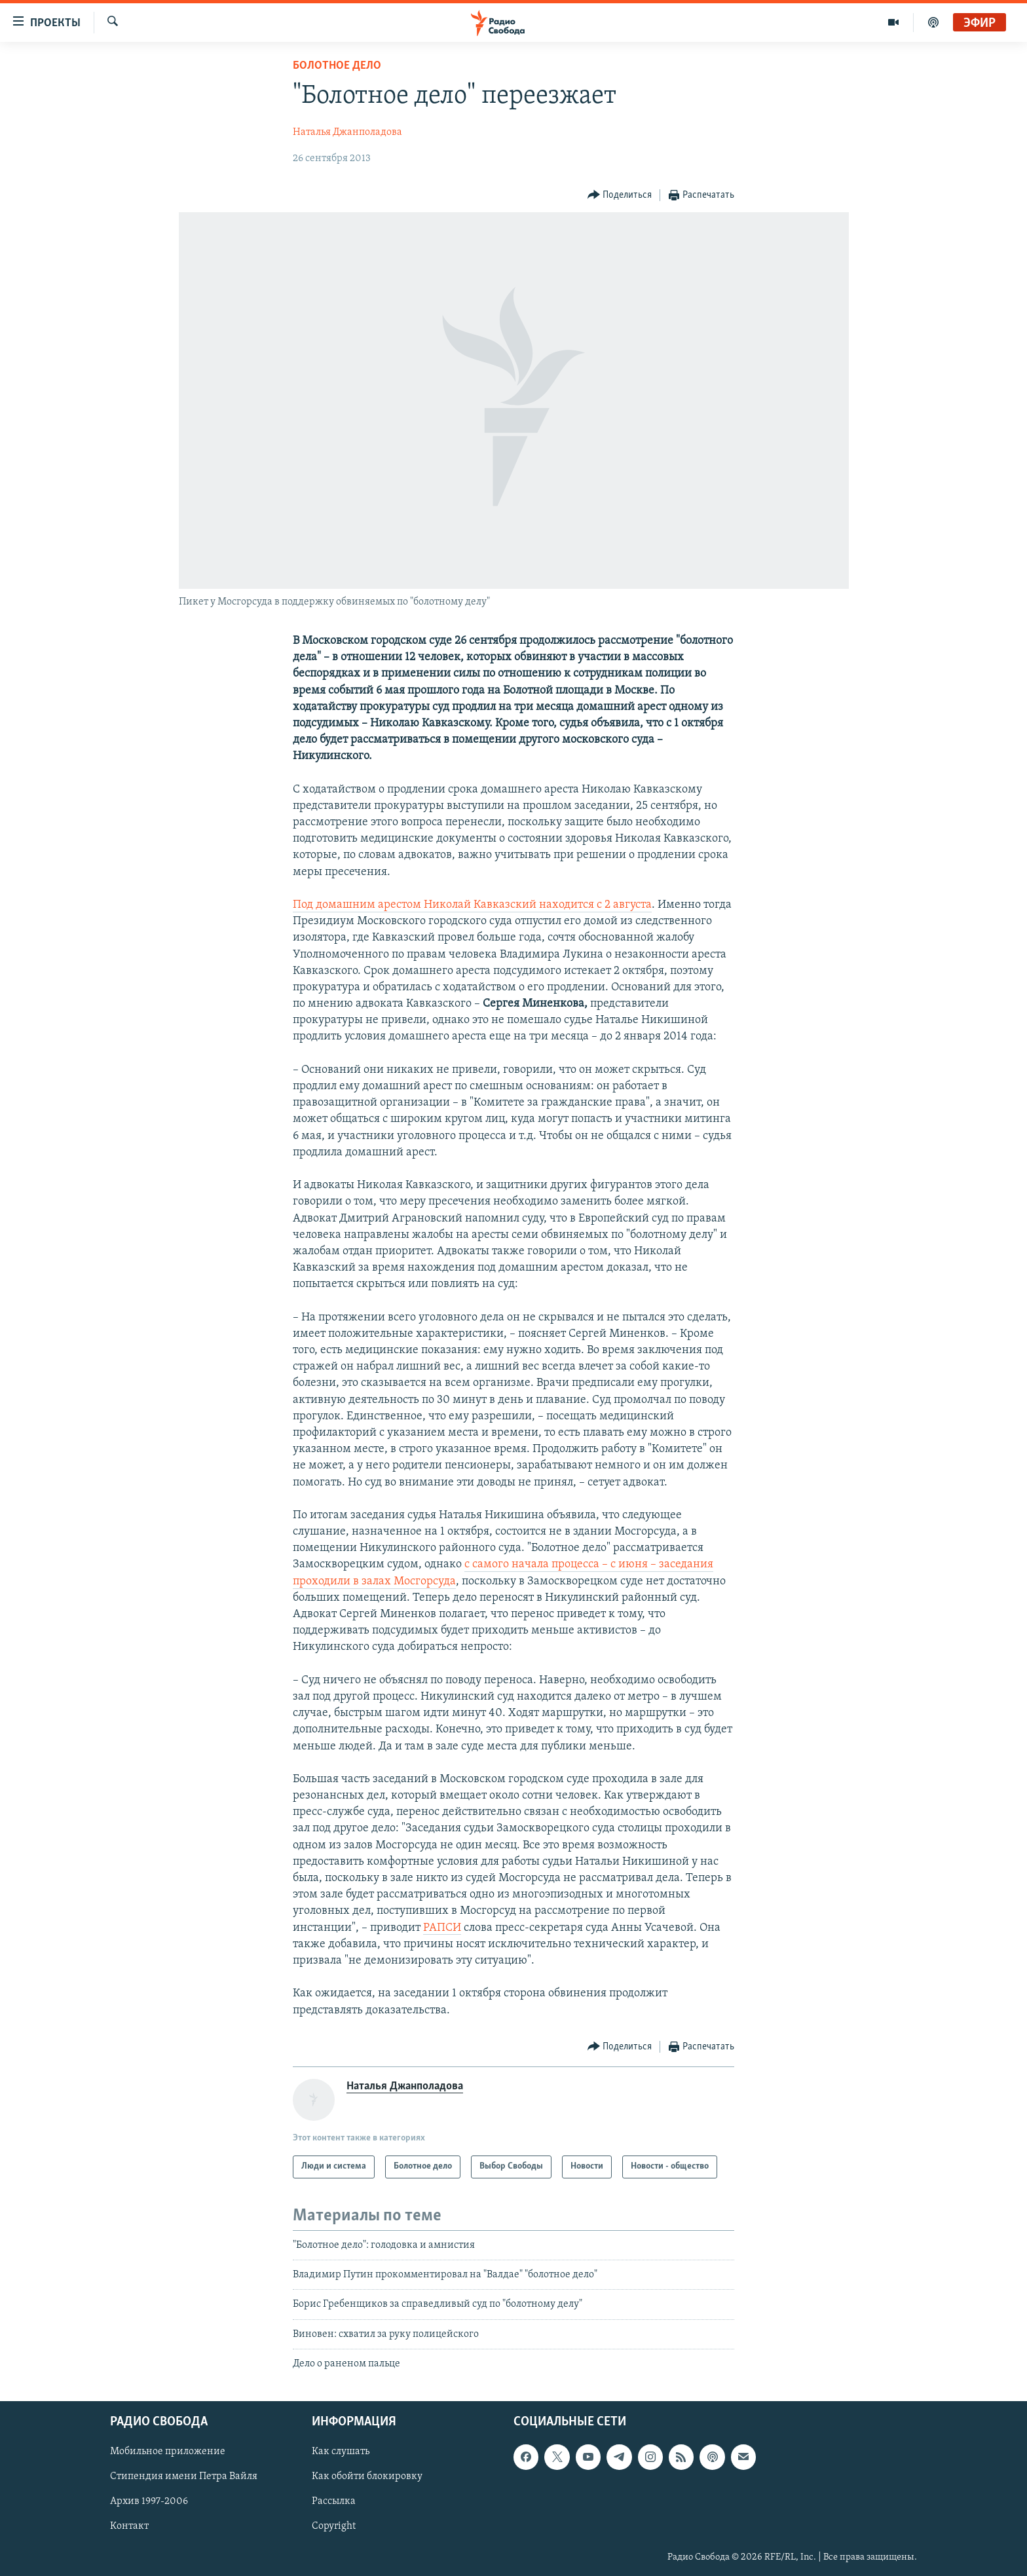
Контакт (129, 2526)
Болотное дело (337, 66)
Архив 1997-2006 (149, 2501)
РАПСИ (442, 1928)
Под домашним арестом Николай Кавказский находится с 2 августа (472, 905)
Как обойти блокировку (367, 2476)
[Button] (620, 195)
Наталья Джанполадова (347, 132)
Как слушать (340, 2451)
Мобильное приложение (167, 2451)
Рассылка (334, 2501)
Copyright (334, 2526)
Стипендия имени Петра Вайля (183, 2476)
